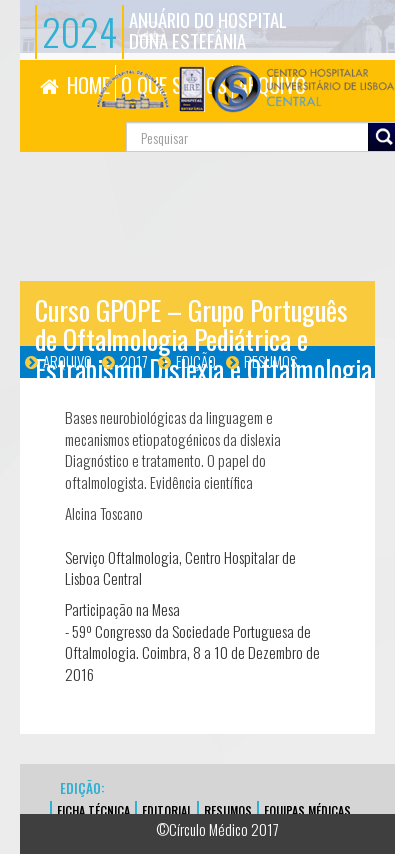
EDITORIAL (167, 810)
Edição (196, 361)
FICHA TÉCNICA (93, 810)
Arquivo (67, 361)
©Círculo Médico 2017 (217, 829)
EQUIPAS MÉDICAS (307, 810)
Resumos (270, 361)
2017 (134, 361)
